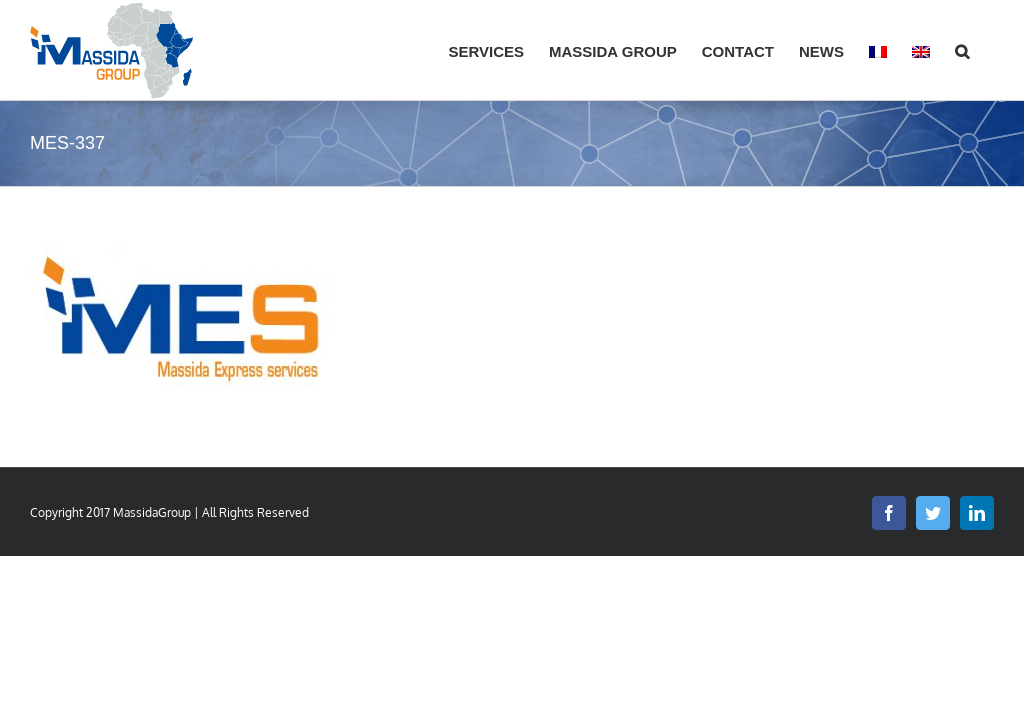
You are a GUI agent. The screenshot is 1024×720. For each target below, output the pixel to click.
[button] (962, 50)
